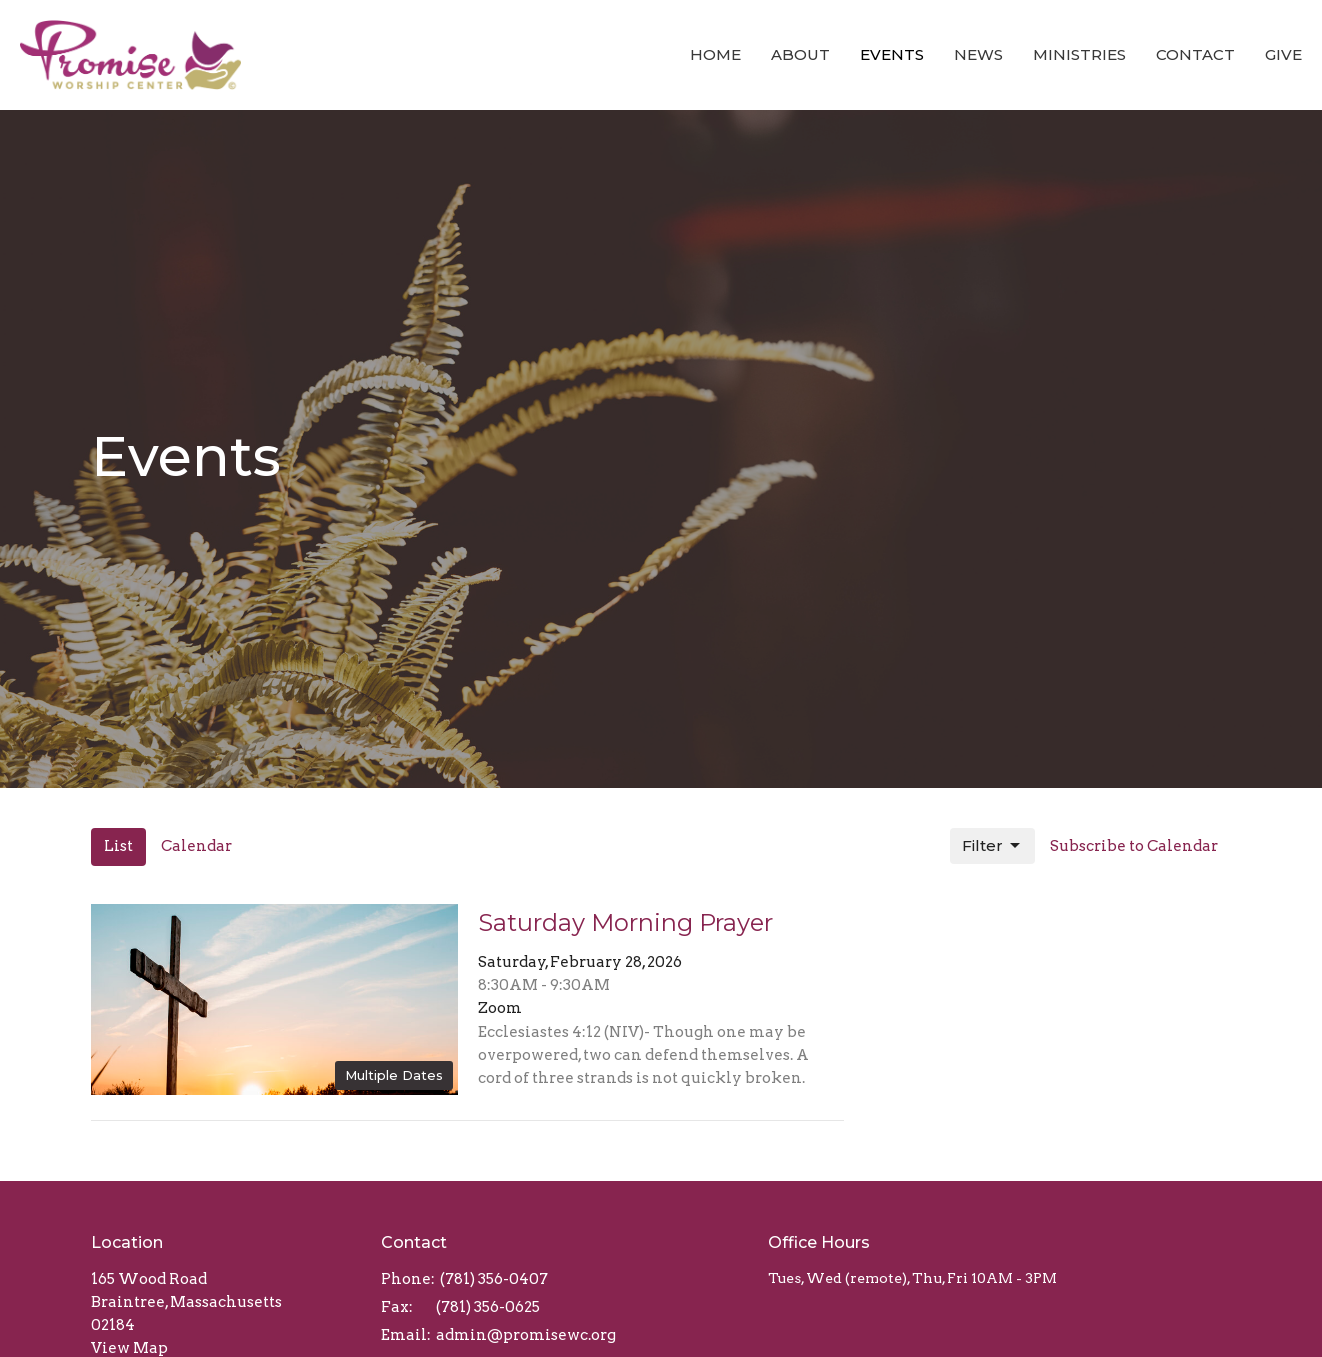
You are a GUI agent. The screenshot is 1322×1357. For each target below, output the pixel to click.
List (118, 846)
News (978, 54)
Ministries (1079, 54)
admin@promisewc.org (526, 1335)
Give (1283, 54)
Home (715, 54)
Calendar (196, 846)
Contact (1195, 54)
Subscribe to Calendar (1134, 846)
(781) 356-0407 (494, 1279)
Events (892, 54)
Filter (992, 846)
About (800, 54)
